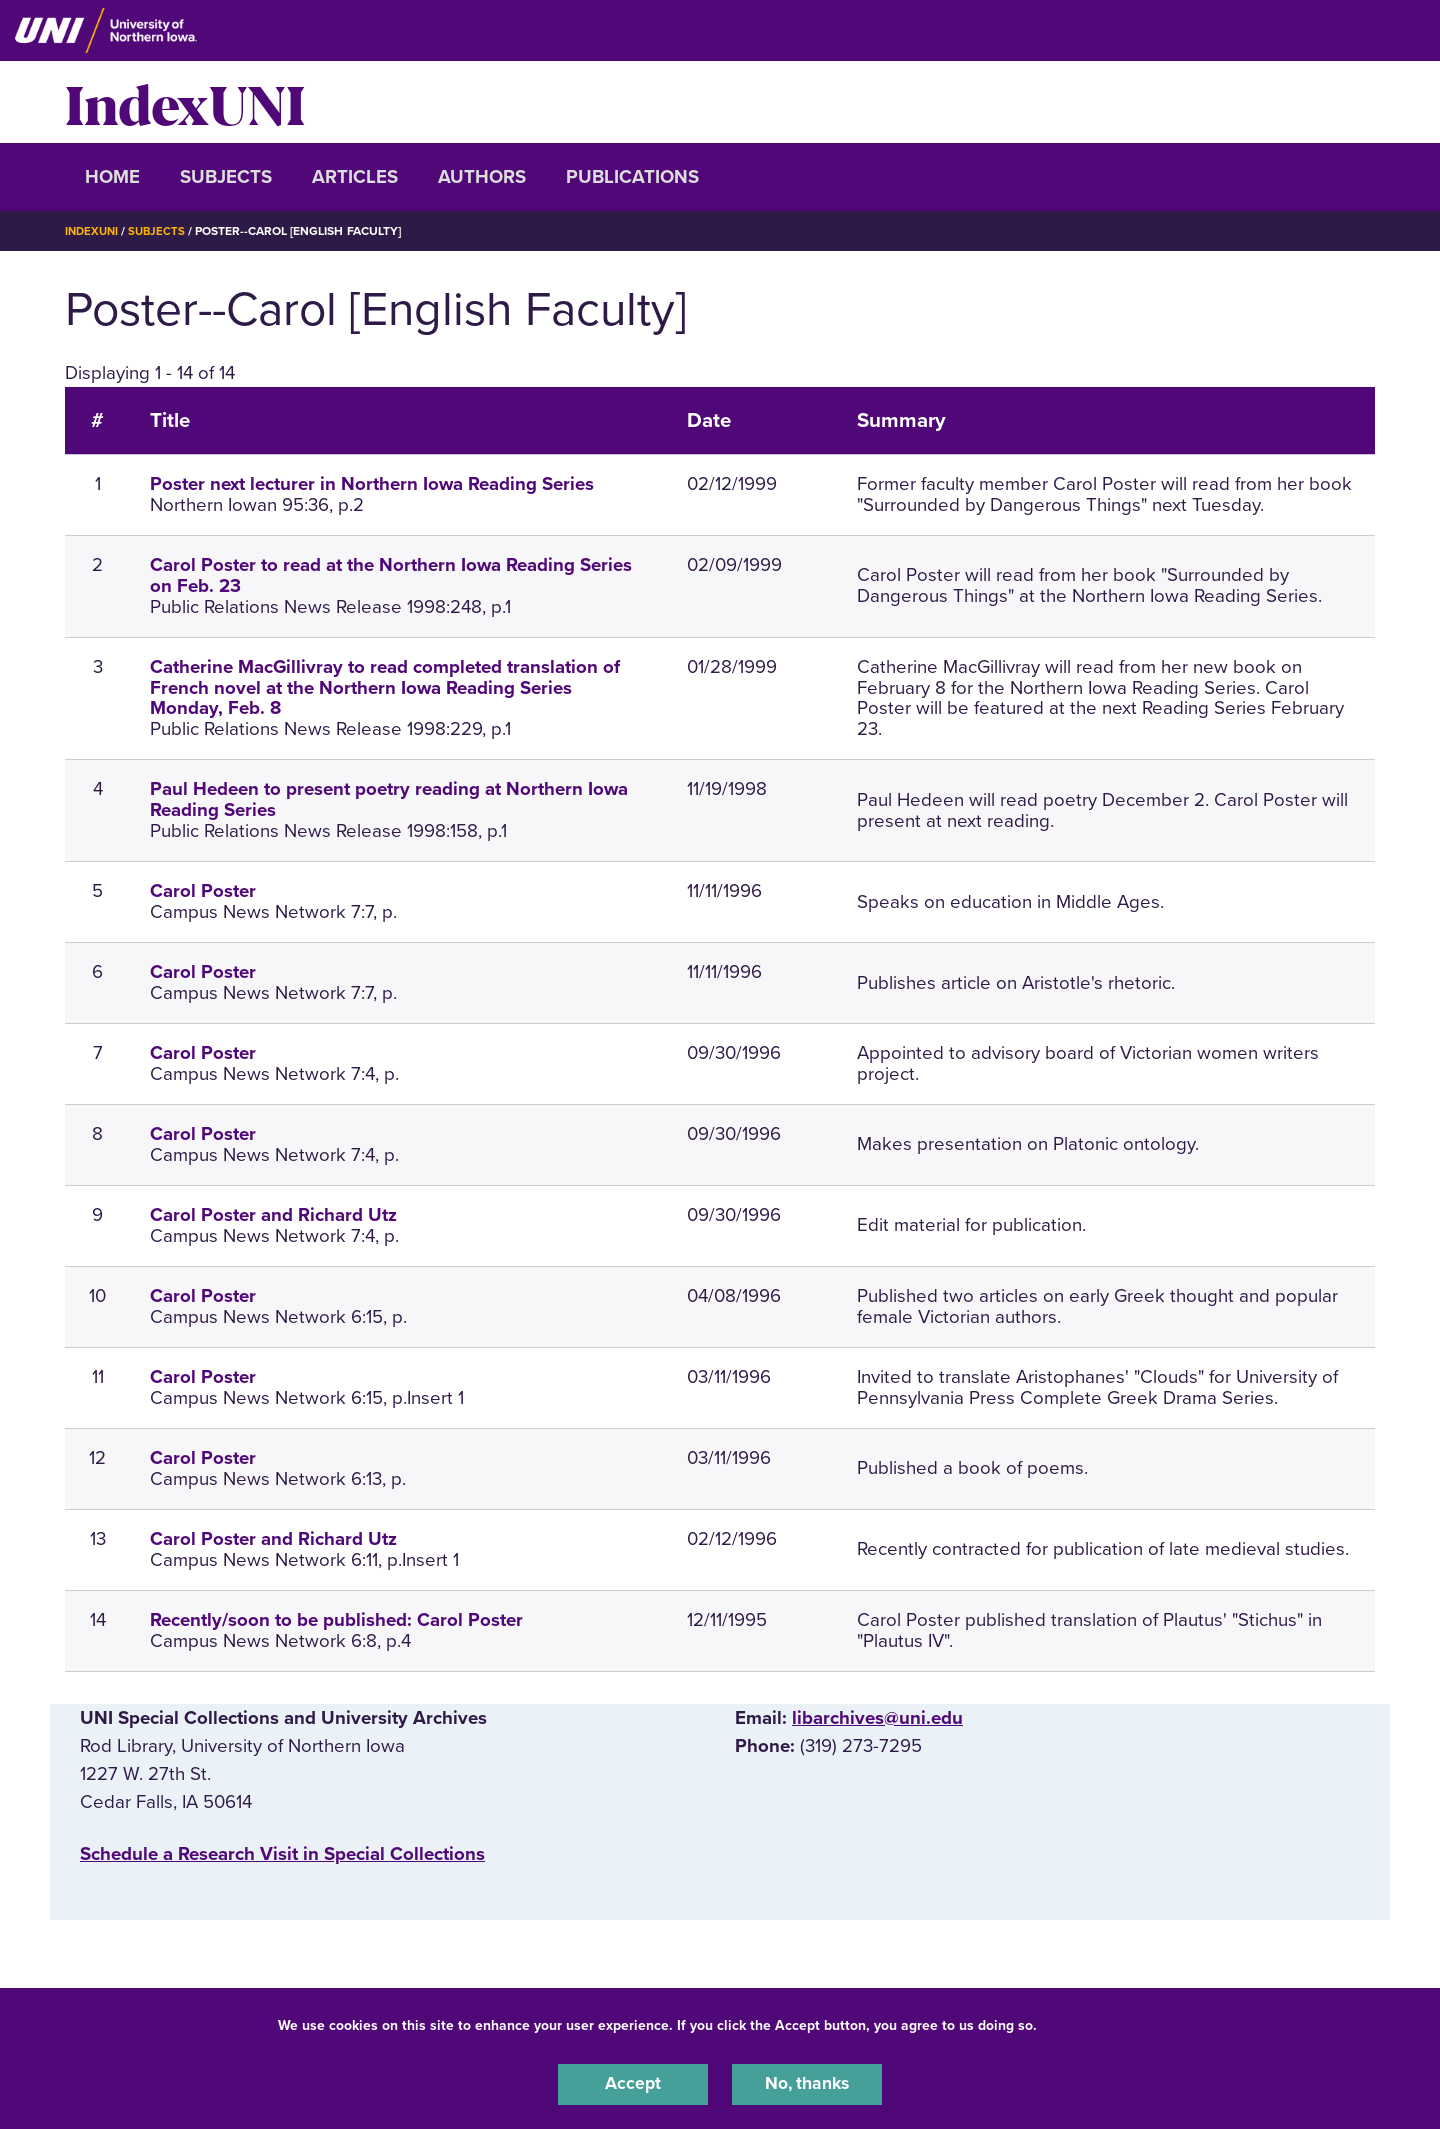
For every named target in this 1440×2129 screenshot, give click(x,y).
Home (112, 177)
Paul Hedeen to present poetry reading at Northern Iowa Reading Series (389, 799)
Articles (355, 177)
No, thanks (807, 2083)
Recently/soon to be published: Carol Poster (336, 1620)
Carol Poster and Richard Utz (273, 1215)
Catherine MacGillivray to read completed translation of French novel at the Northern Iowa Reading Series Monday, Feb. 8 (385, 688)
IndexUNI (185, 102)
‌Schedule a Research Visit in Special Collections (282, 1854)
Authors (482, 177)
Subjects (226, 177)
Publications (632, 177)
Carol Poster (203, 891)
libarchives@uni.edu (877, 1717)
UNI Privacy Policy (1104, 2022)
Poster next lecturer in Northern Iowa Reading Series (372, 484)
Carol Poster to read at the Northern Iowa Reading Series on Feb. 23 (391, 575)
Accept (633, 2083)
